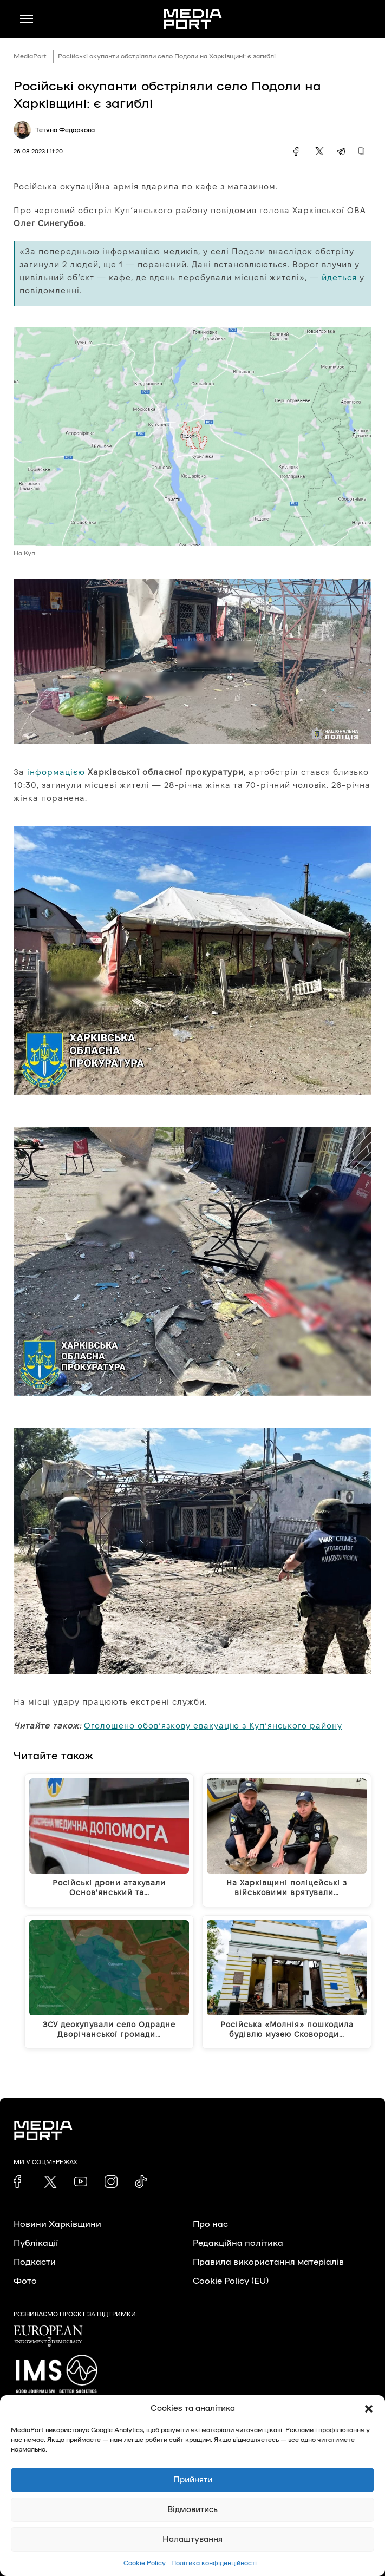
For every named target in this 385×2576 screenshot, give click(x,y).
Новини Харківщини (57, 2224)
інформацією (56, 772)
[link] (20, 2181)
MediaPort (30, 56)
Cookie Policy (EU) (231, 2281)
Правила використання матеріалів (268, 2262)
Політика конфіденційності (214, 2563)
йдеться (339, 277)
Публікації (36, 2243)
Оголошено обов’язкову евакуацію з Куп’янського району (213, 1725)
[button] (368, 2408)
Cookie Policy (144, 2563)
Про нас (210, 2224)
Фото (25, 2281)
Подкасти (35, 2262)
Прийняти (192, 2480)
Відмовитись (192, 2510)
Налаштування (192, 2539)
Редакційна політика (238, 2243)
